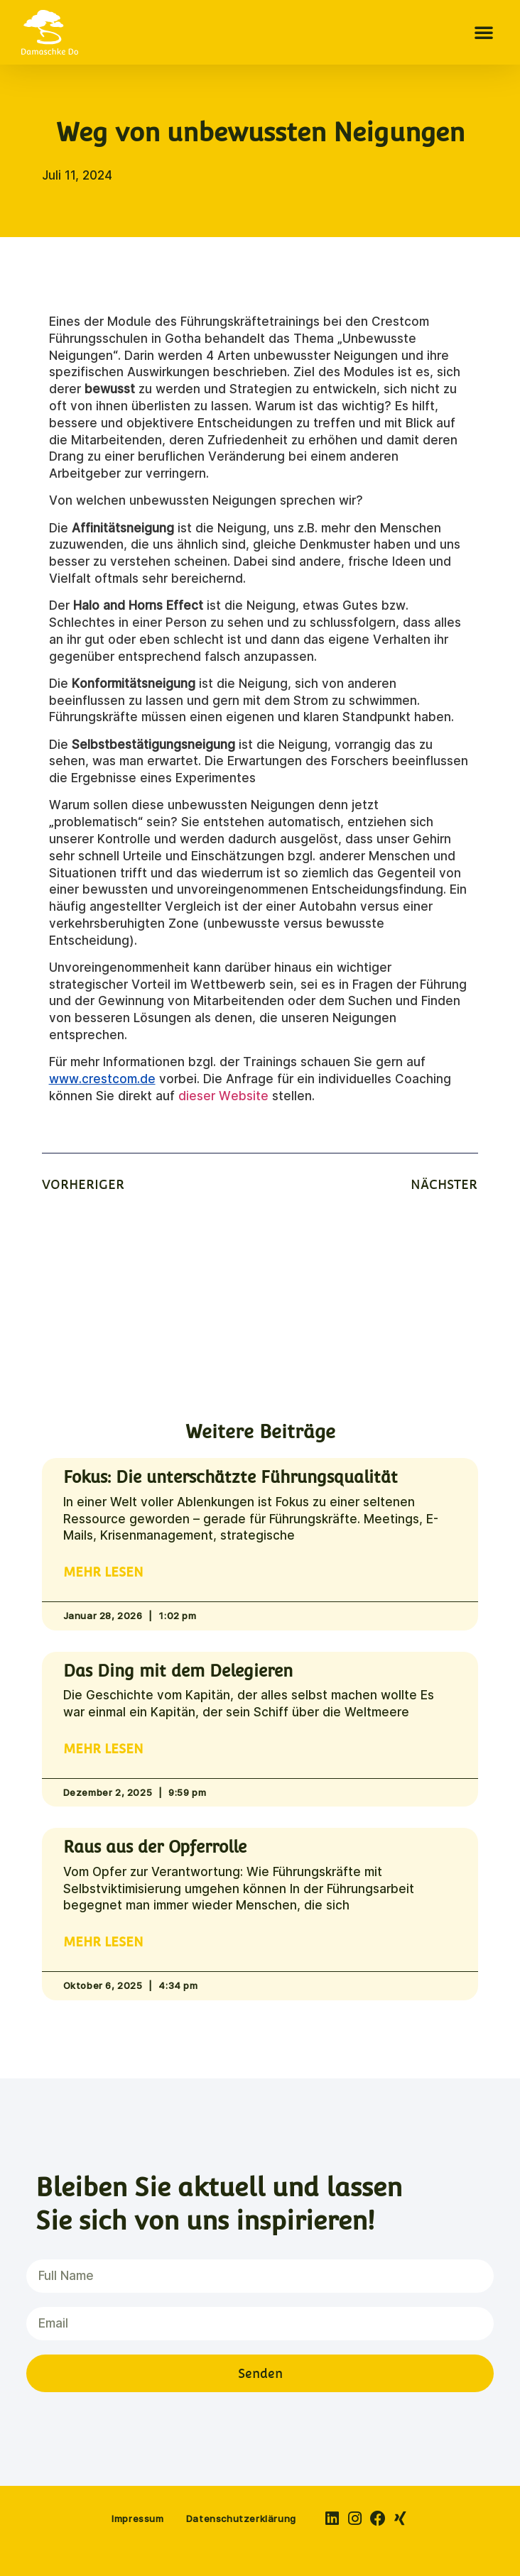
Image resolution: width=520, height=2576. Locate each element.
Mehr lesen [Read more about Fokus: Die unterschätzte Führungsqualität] (103, 1571)
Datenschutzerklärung (241, 2518)
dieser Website (223, 1096)
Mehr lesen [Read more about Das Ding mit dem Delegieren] (103, 1748)
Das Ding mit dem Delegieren (178, 1671)
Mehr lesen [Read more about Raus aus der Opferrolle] (103, 1941)
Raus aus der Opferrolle (155, 1847)
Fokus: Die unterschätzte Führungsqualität (230, 1477)
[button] (484, 32)
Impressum (137, 2518)
